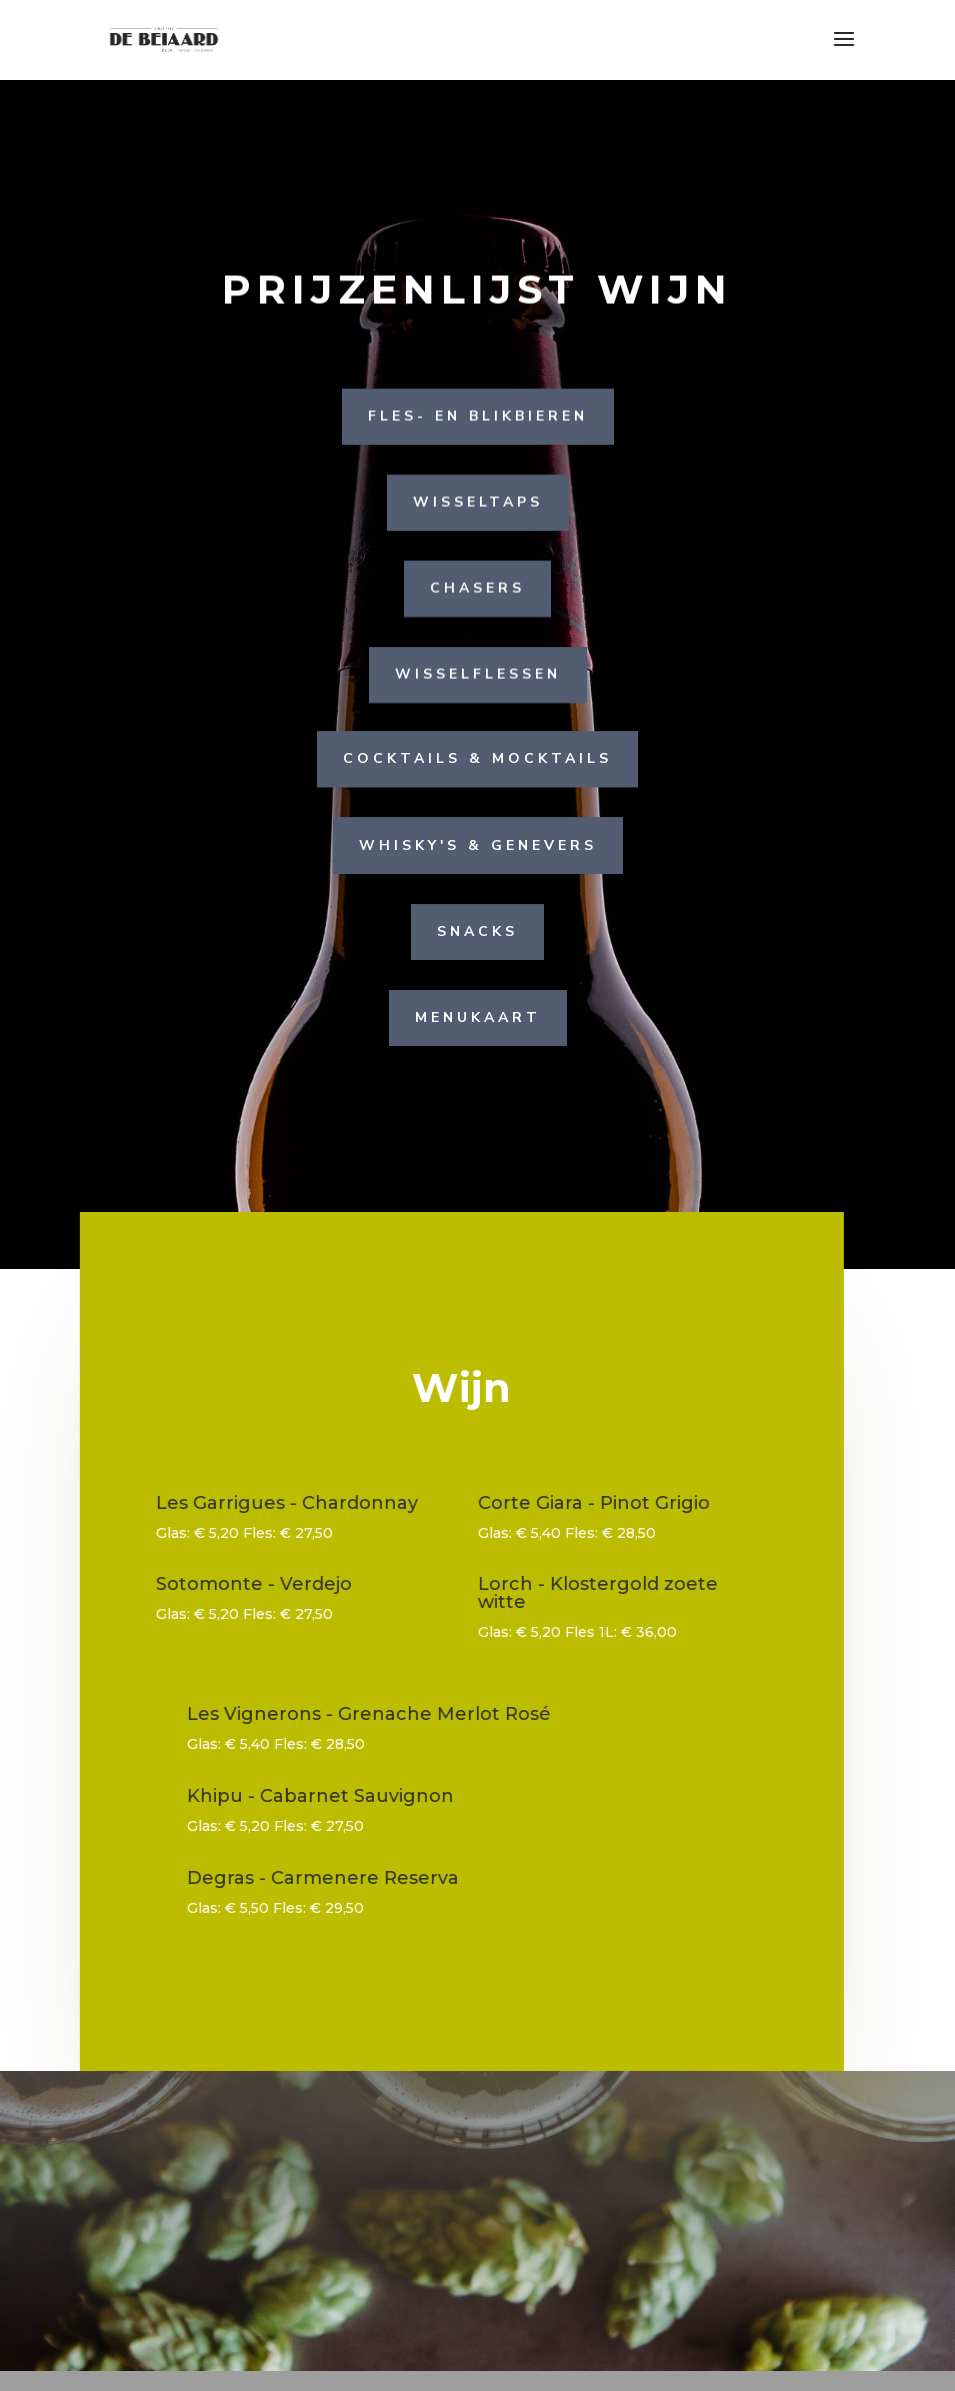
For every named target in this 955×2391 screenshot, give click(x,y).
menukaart (478, 1016)
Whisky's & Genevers (478, 844)
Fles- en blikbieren (478, 415)
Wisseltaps (478, 501)
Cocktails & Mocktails (477, 758)
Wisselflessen (478, 674)
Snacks (477, 930)
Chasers (477, 587)
